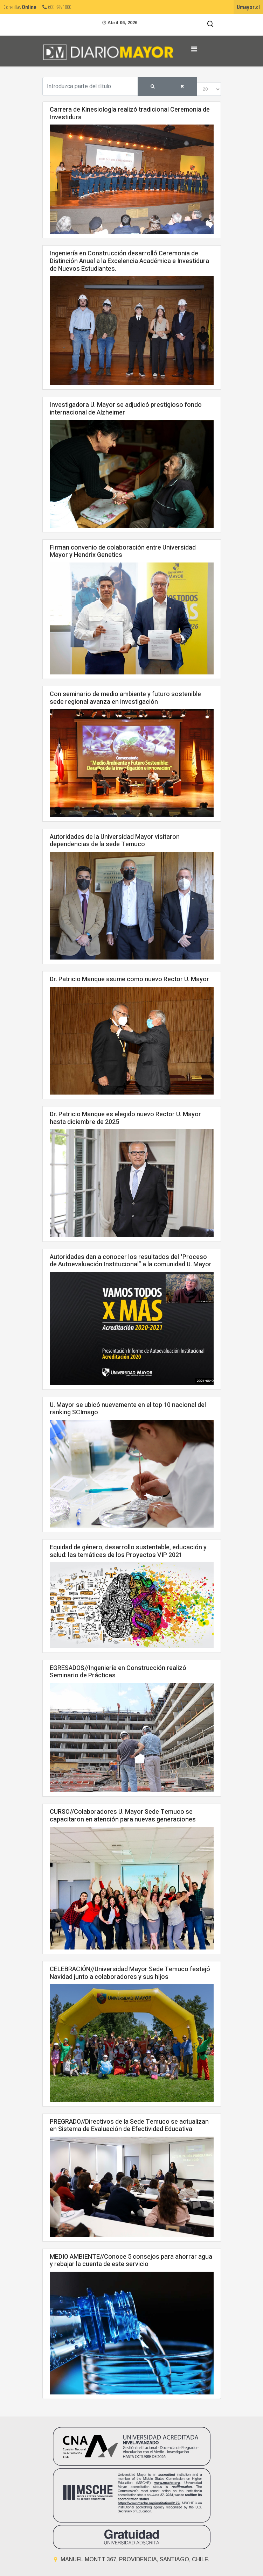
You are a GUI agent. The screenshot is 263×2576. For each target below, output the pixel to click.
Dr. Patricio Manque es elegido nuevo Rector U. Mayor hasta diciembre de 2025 (125, 1118)
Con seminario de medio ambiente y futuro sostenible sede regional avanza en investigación (125, 698)
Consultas (20, 7)
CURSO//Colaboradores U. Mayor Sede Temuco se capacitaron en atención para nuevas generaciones (123, 1815)
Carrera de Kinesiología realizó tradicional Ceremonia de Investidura (130, 113)
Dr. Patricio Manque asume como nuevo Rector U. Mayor (129, 979)
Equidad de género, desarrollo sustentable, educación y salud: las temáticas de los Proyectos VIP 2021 (128, 1551)
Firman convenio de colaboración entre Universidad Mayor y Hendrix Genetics (123, 551)
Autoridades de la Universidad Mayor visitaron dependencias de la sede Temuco (115, 840)
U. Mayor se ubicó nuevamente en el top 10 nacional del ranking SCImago (128, 1408)
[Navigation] (194, 48)
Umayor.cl (248, 7)
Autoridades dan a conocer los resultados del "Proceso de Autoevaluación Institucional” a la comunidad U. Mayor (131, 1260)
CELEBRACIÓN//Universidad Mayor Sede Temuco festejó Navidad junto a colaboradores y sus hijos (130, 1973)
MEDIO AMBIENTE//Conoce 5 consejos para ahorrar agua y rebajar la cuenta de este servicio (131, 2260)
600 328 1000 (56, 7)
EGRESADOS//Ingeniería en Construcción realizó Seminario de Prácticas (118, 1671)
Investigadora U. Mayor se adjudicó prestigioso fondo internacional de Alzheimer (126, 408)
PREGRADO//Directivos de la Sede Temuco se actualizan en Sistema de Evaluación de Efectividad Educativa (129, 2125)
